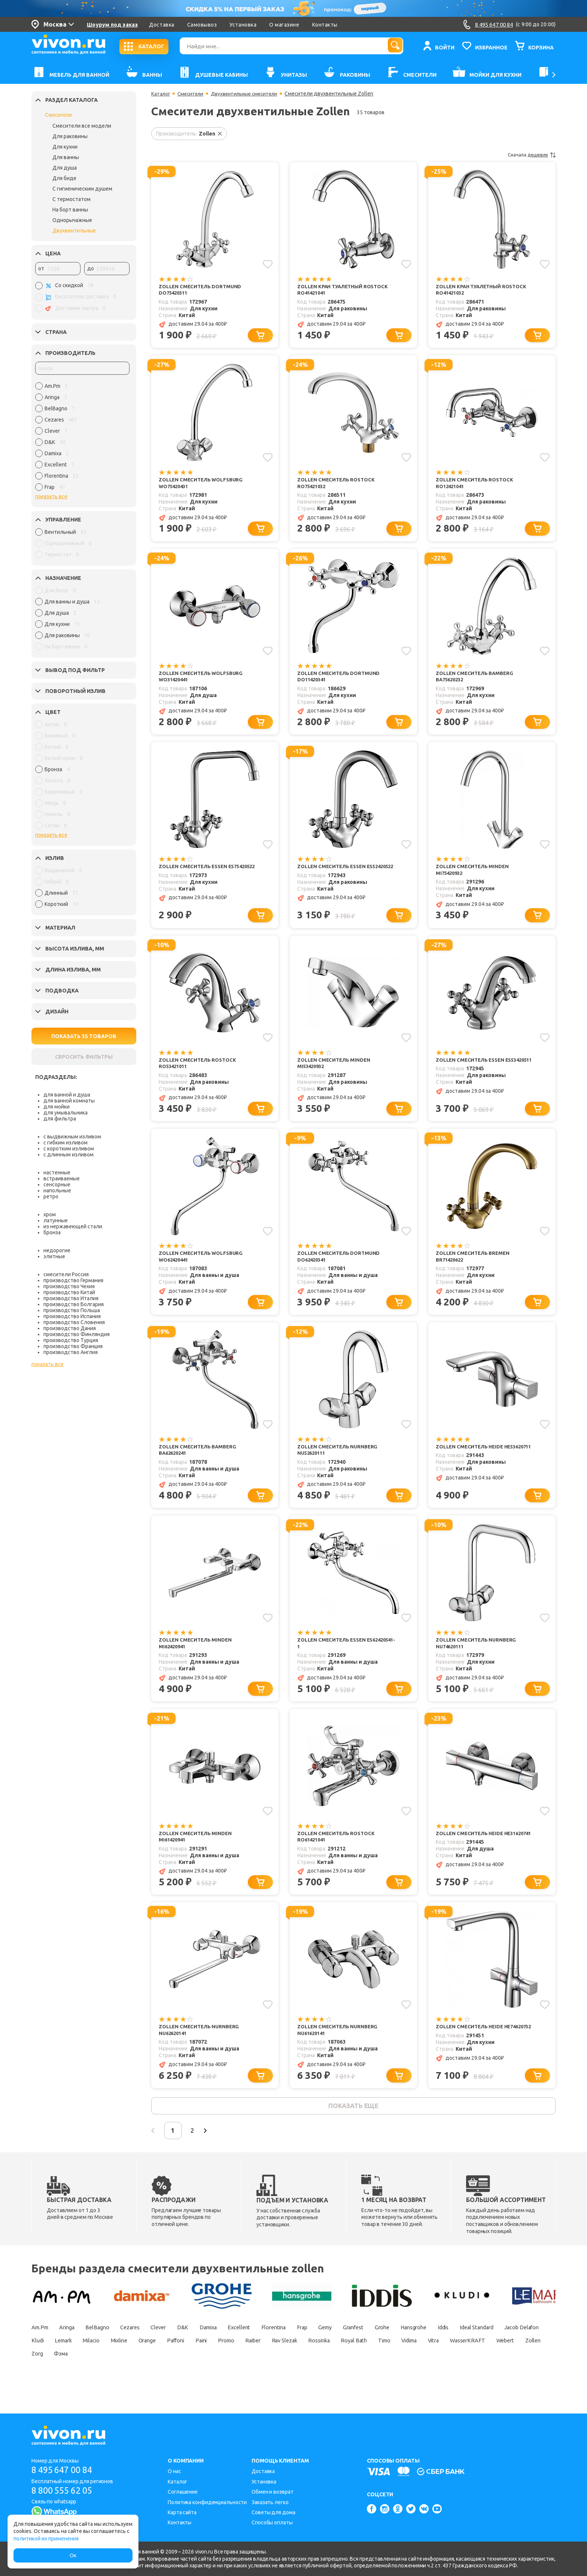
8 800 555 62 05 (64, 2491)
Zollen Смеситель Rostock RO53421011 (199, 1071)
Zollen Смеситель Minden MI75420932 (474, 876)
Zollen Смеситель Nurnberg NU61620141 (339, 2048)
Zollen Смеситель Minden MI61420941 (197, 1853)
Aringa (73, 2350)
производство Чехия (69, 1286)
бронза (52, 1232)
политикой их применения (46, 2539)
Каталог (161, 93)
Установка (242, 25)
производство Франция (73, 1346)
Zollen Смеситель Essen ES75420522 (195, 876)
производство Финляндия (76, 1334)
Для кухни (64, 147)
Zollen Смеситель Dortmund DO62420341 (340, 1267)
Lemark (173, 2363)
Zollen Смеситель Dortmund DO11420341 (340, 680)
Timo (38, 2376)
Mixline (239, 2363)
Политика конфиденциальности (207, 2502)
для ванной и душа (66, 1095)
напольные (57, 1190)
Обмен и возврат (273, 2492)
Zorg (240, 2376)
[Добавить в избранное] (267, 263)
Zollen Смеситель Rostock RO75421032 (337, 485)
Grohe (434, 2350)
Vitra (99, 2376)
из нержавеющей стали (72, 1226)
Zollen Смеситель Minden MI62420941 (197, 1657)
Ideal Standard (51, 2363)
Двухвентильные (74, 231)
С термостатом (71, 199)
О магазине (284, 25)
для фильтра (59, 1119)
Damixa (234, 2350)
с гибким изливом (65, 1143)
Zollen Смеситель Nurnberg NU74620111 (478, 1657)
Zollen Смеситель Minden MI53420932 (335, 1071)
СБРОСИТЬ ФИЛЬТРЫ (84, 1057)
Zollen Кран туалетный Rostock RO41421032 (484, 289)
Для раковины (70, 136)
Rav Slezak (431, 2363)
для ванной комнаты (69, 1101)
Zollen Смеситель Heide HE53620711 (471, 1462)
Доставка (161, 25)
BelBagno (108, 2350)
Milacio (206, 2363)
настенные (56, 1173)
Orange (272, 2363)
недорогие (56, 1250)
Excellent (269, 2350)
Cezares (144, 2350)
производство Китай (69, 1292)
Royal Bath (511, 2363)
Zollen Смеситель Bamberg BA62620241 (199, 1462)
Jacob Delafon (104, 2363)
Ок (73, 2555)
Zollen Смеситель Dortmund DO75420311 (202, 289)
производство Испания (72, 1316)
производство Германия (73, 1280)
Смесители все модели (81, 126)
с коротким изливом (68, 1149)
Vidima (69, 2376)
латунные (55, 1220)
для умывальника (65, 1113)
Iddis (505, 2350)
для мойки (56, 1107)
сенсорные (56, 1184)
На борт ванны (70, 210)
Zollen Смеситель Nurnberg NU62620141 (201, 2048)
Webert (180, 2376)
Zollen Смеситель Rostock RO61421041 (337, 1853)
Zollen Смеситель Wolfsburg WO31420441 (203, 680)
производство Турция (70, 1340)
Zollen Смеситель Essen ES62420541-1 (333, 1657)
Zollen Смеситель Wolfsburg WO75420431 (203, 485)
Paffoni (305, 2363)
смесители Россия (66, 1274)
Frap (341, 2350)
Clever (176, 2350)
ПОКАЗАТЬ (84, 1036)
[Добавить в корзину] (262, 336)
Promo (364, 2363)
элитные (54, 1256)
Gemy (368, 2350)
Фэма (268, 2376)
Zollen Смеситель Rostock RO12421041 (476, 485)
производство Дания (69, 1328)
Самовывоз (202, 25)
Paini (335, 2363)
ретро (50, 1196)
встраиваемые (61, 1178)
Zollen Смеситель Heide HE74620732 (471, 2048)
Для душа (64, 168)
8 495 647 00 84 (64, 2470)
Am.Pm (41, 2350)
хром (49, 1214)
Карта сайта (182, 2512)
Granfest (400, 2350)
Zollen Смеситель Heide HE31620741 (471, 1853)
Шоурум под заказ (112, 25)
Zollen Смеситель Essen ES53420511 (472, 1071)
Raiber (395, 2363)
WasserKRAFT (138, 2376)
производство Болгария (73, 1304)
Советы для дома (273, 2512)
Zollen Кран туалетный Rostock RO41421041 (346, 289)
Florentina (308, 2350)
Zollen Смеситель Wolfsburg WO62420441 (203, 1267)
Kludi (143, 2363)
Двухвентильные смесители (250, 93)
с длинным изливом (68, 1155)
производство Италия (70, 1298)
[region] (82, 438)
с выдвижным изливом (72, 1137)
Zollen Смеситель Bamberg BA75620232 (476, 680)
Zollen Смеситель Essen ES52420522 (333, 876)
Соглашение (183, 2492)
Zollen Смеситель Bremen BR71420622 (474, 1267)
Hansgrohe (470, 2350)
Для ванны (65, 157)
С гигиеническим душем (82, 189)
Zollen (212, 2376)
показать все (51, 496)
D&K (204, 2350)
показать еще (353, 2127)
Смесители (58, 115)
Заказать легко (270, 2502)
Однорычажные (72, 220)
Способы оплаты (272, 2523)
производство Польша (71, 1310)
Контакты (325, 25)
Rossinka (471, 2363)
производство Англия (70, 1352)
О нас (174, 2472)
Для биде (64, 178)
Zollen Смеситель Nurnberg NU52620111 (339, 1462)
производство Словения (74, 1322)
